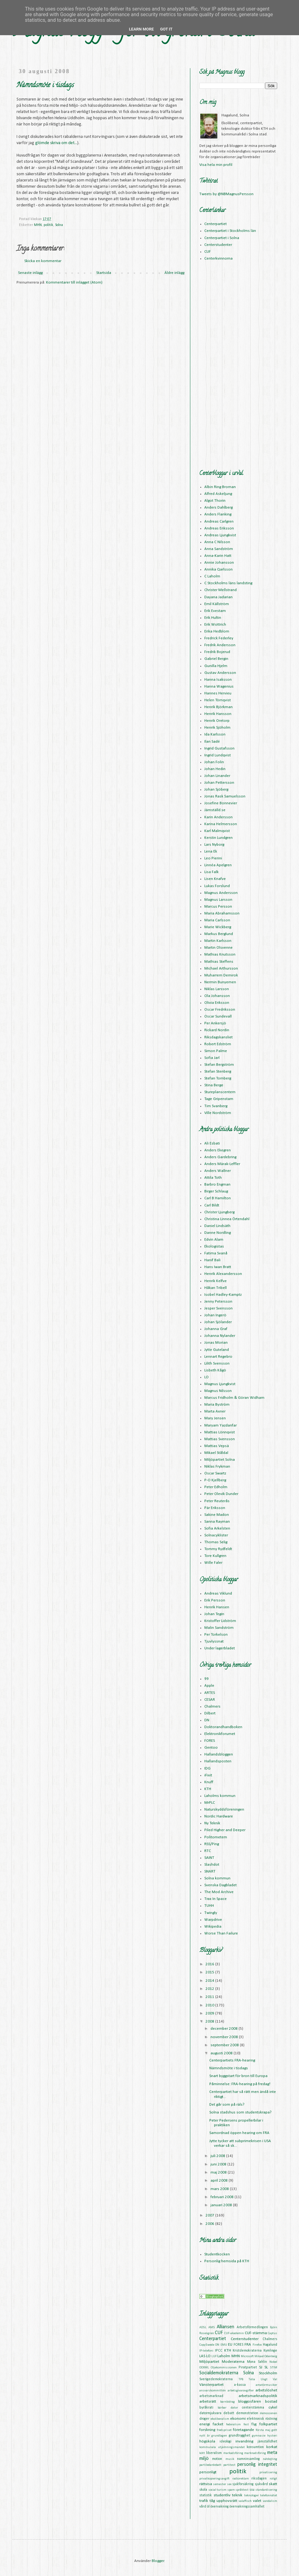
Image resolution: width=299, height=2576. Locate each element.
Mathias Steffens (218, 962)
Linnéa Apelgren (218, 865)
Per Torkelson (216, 1635)
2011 (210, 1997)
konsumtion (255, 2447)
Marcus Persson (218, 907)
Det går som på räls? (226, 2105)
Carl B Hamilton (217, 1198)
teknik (237, 2495)
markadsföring (233, 2453)
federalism (233, 2424)
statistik (205, 2495)
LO (206, 1377)
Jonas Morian (216, 1343)
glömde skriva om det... (56, 143)
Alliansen (225, 2327)
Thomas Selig (215, 1542)
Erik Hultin (212, 618)
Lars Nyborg (214, 845)
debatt (228, 2413)
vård (202, 2506)
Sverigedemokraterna (216, 2379)
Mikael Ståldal (216, 1453)
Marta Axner (214, 1411)
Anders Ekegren (217, 1150)
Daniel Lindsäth (217, 1226)
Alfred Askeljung (218, 494)
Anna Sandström (218, 549)
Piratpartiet (248, 2367)
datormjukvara (210, 2413)
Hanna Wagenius (219, 686)
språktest (242, 2490)
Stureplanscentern (219, 1092)
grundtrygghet (239, 2435)
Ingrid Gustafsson (219, 748)
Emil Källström (216, 604)
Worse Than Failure (221, 1933)
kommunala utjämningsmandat (222, 2447)
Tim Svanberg (215, 1106)
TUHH (209, 1906)
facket (218, 2424)
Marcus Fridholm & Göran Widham (234, 1398)
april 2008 (220, 2181)
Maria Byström (217, 1405)
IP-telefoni (206, 2351)
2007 (210, 2215)
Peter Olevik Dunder (221, 1494)
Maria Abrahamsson (222, 913)
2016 (210, 1964)
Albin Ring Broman (220, 487)
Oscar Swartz (215, 1473)
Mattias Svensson (219, 1439)
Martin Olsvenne (218, 948)
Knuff (208, 1782)
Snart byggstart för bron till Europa (238, 2076)
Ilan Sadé (212, 742)
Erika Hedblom (216, 631)
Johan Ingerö (215, 1315)
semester (219, 2484)
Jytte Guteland (216, 1350)
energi (204, 2424)
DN (206, 1720)
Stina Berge (213, 1085)
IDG (207, 1768)
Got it (166, 29)
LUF (214, 2356)
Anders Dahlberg (218, 507)
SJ (260, 2367)
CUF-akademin (234, 2333)
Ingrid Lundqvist (217, 755)
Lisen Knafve (215, 879)
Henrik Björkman (218, 707)
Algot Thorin (214, 501)
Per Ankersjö (215, 1023)
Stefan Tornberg (217, 1078)
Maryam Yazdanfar (220, 1425)
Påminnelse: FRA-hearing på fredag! (239, 2084)
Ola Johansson (217, 996)
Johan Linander (217, 776)
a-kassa (240, 2385)
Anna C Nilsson (217, 542)
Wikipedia (212, 1927)
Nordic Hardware (218, 1816)
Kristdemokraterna (247, 2351)
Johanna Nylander (219, 1336)
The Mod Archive (219, 1892)
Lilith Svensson (217, 1363)
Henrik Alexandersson (223, 1274)
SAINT (209, 1858)
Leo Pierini (213, 858)
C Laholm (212, 576)
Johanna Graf (215, 1329)
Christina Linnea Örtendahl (226, 1219)
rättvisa (205, 2484)
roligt (273, 2478)
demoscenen (268, 2413)
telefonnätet (268, 2495)
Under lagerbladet (219, 1648)
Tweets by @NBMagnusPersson (226, 194)
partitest (229, 2465)
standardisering (266, 2490)
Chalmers (212, 1706)
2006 (210, 2224)
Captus (272, 2333)
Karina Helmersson (220, 824)
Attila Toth (213, 1178)
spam (231, 2490)
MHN (38, 225)
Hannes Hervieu (217, 693)
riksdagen (259, 2478)
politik (48, 225)
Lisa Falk (211, 872)
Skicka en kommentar (42, 261)
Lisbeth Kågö (215, 1370)
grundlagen (219, 2435)
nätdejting (270, 2459)
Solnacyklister (216, 1535)
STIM (273, 2367)
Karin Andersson (218, 817)
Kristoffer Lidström (220, 1621)
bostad (271, 2402)
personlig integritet (257, 2464)
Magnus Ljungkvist (219, 1384)
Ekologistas (214, 1246)
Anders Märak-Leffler (222, 1164)
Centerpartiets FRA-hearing (232, 2060)
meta (272, 2452)
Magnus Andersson (221, 893)
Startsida (103, 273)
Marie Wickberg (217, 927)
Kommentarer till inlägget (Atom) (74, 282)
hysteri (272, 2435)
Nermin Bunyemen (220, 982)
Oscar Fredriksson (219, 1010)
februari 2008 (223, 2197)
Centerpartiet (215, 224)
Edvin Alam (213, 1240)
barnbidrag (227, 2402)
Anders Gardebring (220, 1157)
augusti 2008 (222, 2053)
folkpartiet (268, 2424)
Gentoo (211, 1748)
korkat (271, 2447)
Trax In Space (215, 1899)
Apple (209, 1686)
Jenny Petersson (218, 1302)
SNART (210, 1871)
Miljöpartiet (209, 2362)
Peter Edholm (215, 1487)
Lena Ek (210, 851)
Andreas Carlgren (219, 521)
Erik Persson (214, 1600)
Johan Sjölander (218, 1322)
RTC (207, 1851)
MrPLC (209, 1803)
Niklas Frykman (217, 1466)
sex (229, 2484)
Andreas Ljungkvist (220, 535)
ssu (251, 2490)
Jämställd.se (214, 810)
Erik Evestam (215, 611)
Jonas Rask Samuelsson (224, 796)
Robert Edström (217, 1044)
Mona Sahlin (257, 2362)
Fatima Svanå (215, 1253)
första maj (263, 2430)
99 (206, 1679)
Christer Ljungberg (219, 1212)
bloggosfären (249, 2402)
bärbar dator (228, 2407)
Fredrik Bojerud (217, 652)
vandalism (270, 2501)
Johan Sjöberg (216, 789)
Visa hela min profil (215, 165)
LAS (202, 2356)
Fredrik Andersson (219, 645)
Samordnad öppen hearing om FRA (239, 2133)
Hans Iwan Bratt (217, 1267)
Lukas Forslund (217, 886)
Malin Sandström (219, 1628)
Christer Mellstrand (220, 590)
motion (217, 2459)
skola (203, 2490)
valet (257, 2501)
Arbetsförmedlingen (252, 2327)
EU (230, 2345)
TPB (241, 2379)
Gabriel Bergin (216, 659)
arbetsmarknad (211, 2396)
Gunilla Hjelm (215, 666)
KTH (207, 1789)
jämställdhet (267, 2441)
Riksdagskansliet (218, 1037)
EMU (224, 2345)
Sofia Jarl (212, 1058)
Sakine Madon (216, 1515)
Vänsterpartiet (211, 2385)
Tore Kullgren (215, 1556)
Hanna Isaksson (218, 680)
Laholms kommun (219, 1796)
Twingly (210, 1913)
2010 (210, 2005)
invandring (244, 2441)
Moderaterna (233, 2362)
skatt (273, 2484)
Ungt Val (269, 2379)
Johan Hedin (214, 769)
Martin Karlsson (217, 941)
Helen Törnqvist (217, 700)
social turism (217, 2490)
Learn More (141, 29)
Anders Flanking (217, 514)
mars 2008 (220, 2189)
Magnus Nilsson (218, 1391)
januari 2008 (222, 2205)
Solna (59, 225)
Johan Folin (214, 762)
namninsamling (248, 2459)
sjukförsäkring (243, 2484)
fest (246, 2424)
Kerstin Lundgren (218, 838)
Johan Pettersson (219, 783)
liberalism (214, 2453)
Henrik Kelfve (215, 1281)
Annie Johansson (219, 563)
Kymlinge (270, 2351)
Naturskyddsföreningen (224, 1809)
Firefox (257, 2345)
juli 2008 (218, 2156)
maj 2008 (219, 2172)
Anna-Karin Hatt (217, 556)
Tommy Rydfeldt (218, 1549)
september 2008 (225, 2045)
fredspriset (224, 2430)
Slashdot (211, 1865)
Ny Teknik (212, 1823)
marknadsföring (255, 2453)
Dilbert (210, 1713)
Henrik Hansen (216, 1607)
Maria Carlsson (217, 920)
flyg (254, 2424)
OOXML (204, 2367)
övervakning (220, 2506)
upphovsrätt (226, 2501)
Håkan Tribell (215, 1288)
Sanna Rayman (217, 1522)
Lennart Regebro (218, 1357)
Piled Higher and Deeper (224, 1830)
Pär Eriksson (214, 1508)
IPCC (218, 2351)
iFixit (208, 1775)
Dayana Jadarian (218, 597)
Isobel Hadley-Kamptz (223, 1295)
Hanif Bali (212, 1260)
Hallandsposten (217, 1761)
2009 (210, 2013)
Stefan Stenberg (217, 1071)
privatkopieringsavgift (214, 2478)
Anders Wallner (217, 1171)
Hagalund (270, 2345)
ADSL (202, 2327)
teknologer (251, 2495)
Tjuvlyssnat (214, 1641)
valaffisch (245, 2501)
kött (202, 2453)
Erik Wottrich (215, 625)
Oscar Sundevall (218, 1016)
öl (208, 2506)
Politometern (215, 1837)
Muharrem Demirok (221, 975)
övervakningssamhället (247, 2506)
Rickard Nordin (216, 1030)
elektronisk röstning (262, 2419)
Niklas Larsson (216, 989)
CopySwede (206, 2345)
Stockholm (268, 2373)
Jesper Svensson (218, 1308)
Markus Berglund (218, 934)
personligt (207, 2472)
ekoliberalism (220, 2419)
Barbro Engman (217, 1184)
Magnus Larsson (218, 900)
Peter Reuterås (217, 1501)
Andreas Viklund (218, 1593)
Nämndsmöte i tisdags (228, 2068)
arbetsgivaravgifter (241, 2390)
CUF (207, 252)
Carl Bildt (211, 1205)
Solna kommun (217, 1878)
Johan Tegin (214, 1614)
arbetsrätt (207, 2402)
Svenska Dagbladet (220, 1885)
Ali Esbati (212, 1143)
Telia (252, 2379)
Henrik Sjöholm (217, 728)
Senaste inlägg (30, 273)
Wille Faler (213, 1563)
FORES (209, 1741)
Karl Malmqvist (217, 831)
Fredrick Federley (218, 638)
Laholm (223, 2356)
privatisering (268, 2472)
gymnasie (258, 2435)
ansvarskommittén (212, 2390)
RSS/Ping (211, 1844)
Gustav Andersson (220, 673)
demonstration (247, 2413)
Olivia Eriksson (216, 1003)
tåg (212, 2501)
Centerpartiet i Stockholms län (230, 231)
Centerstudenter (218, 245)
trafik (203, 2501)
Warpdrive (213, 1920)
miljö (204, 2458)
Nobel (273, 2362)
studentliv (222, 2495)
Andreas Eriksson (219, 528)
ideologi (225, 2441)
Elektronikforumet (219, 1734)
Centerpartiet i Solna (221, 238)
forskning (207, 2430)
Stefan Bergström (219, 1065)
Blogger (158, 2561)
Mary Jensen (215, 1418)
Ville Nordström (217, 1113)
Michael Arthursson (221, 968)
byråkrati (206, 2407)
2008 (210, 2021)
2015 (210, 1972)
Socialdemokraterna (218, 2373)
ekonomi (238, 2419)
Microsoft (247, 2356)
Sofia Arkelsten (217, 1528)
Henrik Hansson (217, 714)
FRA (247, 2345)
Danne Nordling (217, 1233)
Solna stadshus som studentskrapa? (240, 2112)
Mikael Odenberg (265, 2356)
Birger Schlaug (216, 1191)
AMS (211, 2327)
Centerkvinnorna (218, 258)
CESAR (209, 1700)
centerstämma (253, 2407)
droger (204, 2419)
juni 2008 (219, 2164)
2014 (210, 1981)
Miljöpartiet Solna (219, 1460)
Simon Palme (215, 1051)
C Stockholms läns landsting (228, 583)
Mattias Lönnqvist (219, 1432)
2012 (210, 1989)
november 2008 (225, 2037)
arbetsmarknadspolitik (258, 2396)
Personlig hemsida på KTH (226, 2261)
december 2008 (225, 2029)
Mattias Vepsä (216, 1446)
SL (266, 2367)
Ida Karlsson (214, 734)
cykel (272, 2407)
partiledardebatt (210, 2465)
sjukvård (261, 2484)
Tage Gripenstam (218, 1099)
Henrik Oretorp (217, 721)
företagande (243, 2430)
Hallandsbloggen (218, 1754)
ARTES (209, 1693)
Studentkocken (217, 2254)
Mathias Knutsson (219, 954)
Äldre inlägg (174, 273)
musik (229, 2459)
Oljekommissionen (224, 2367)
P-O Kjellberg (215, 1480)
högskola (207, 2441)
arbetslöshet (266, 2390)
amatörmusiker (266, 2385)
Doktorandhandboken (223, 1727)
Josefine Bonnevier (220, 803)
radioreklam (240, 2478)
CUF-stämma (256, 2333)
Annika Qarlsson (218, 569)
